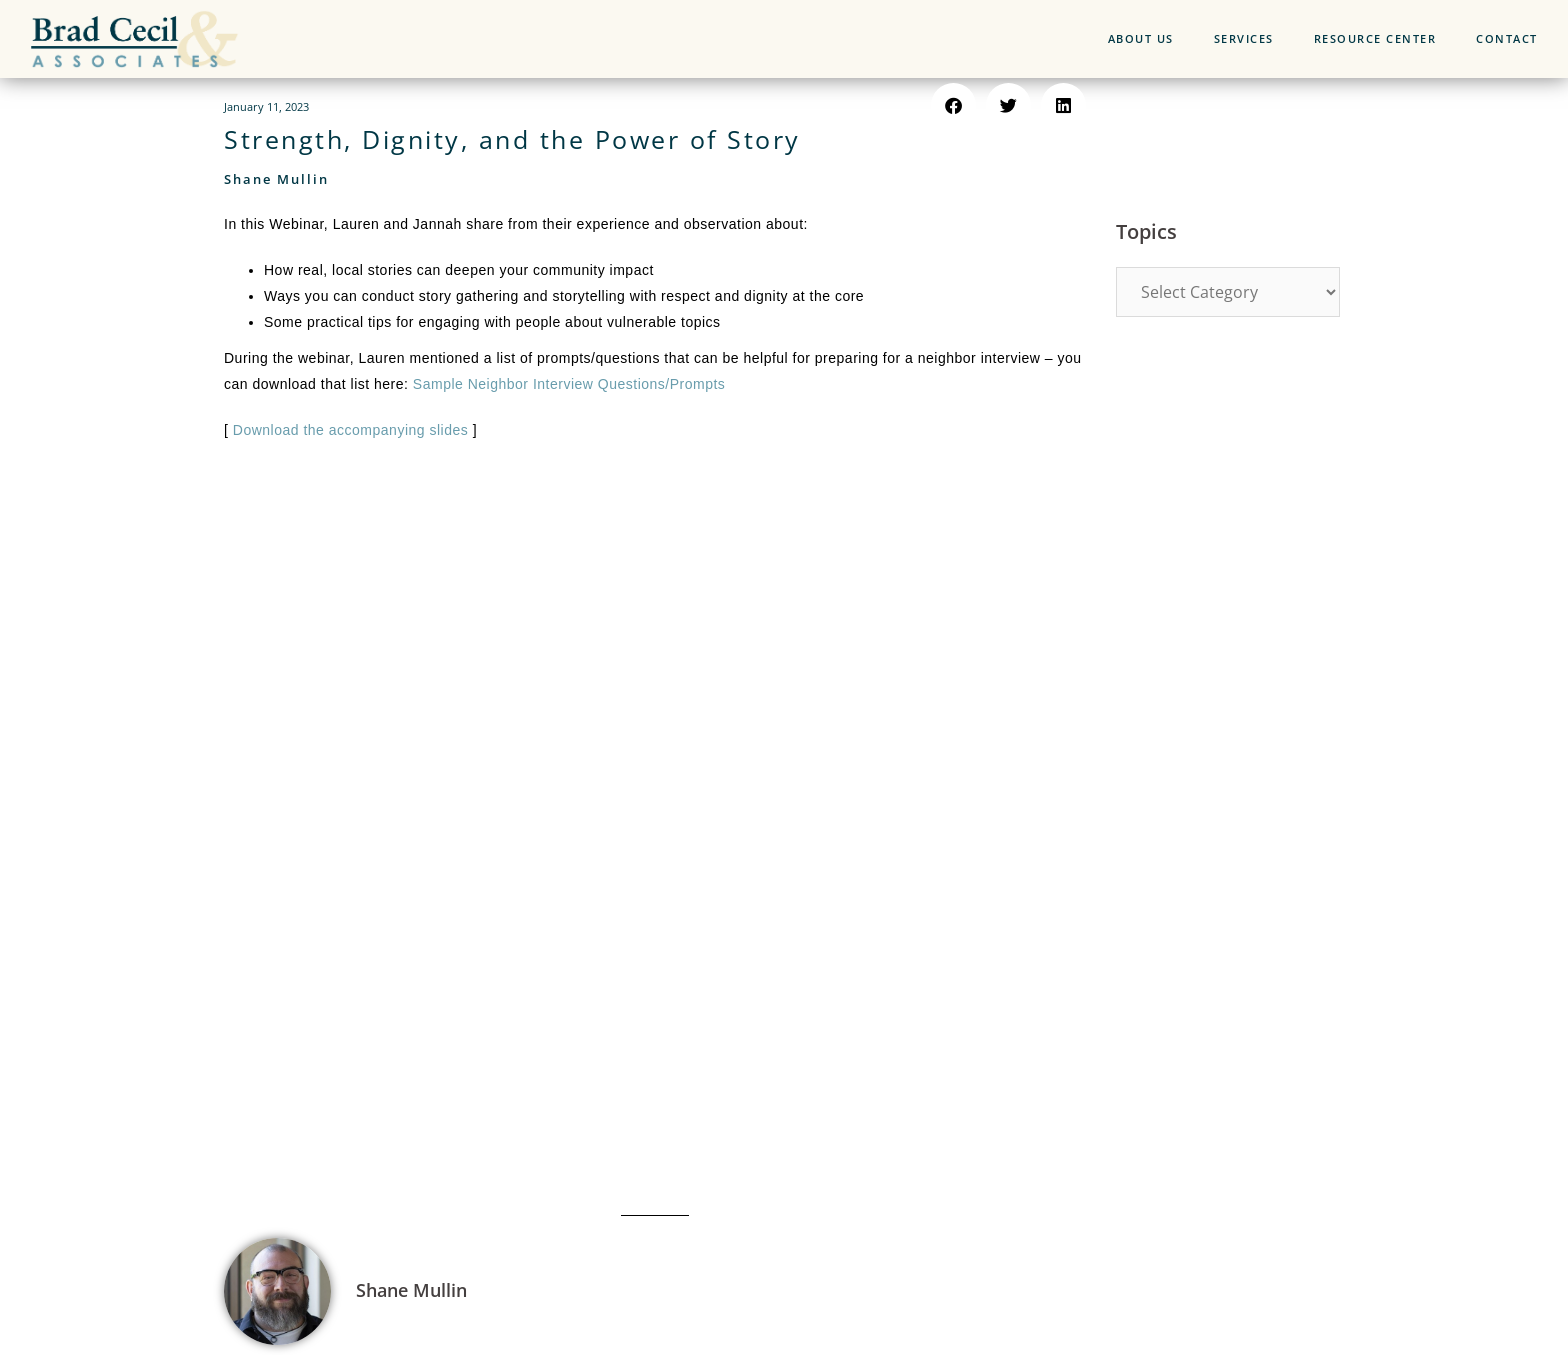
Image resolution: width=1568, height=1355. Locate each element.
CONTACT (1507, 38)
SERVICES (1244, 38)
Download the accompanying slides (350, 430)
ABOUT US (1141, 38)
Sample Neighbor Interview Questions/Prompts (569, 384)
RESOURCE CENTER (1375, 38)
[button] (953, 105)
